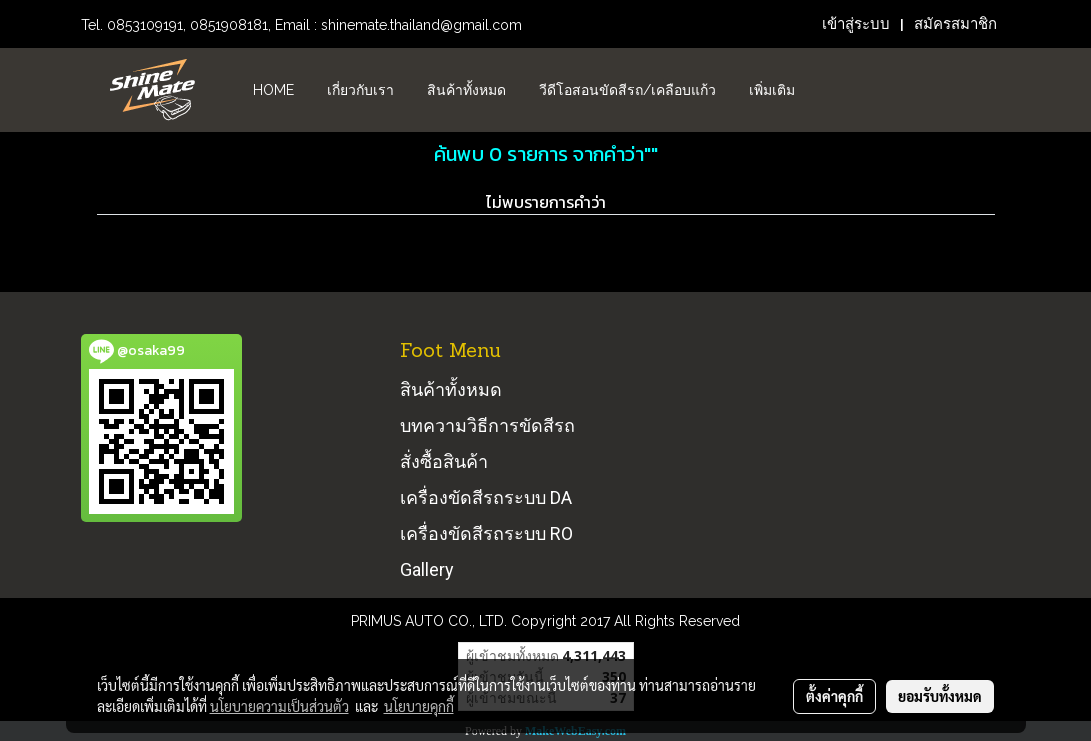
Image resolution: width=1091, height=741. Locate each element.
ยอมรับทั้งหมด (940, 696)
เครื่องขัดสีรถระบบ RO (486, 533)
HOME (273, 90)
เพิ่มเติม (772, 90)
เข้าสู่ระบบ (856, 24)
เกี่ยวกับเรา (360, 90)
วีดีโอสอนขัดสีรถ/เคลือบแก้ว (627, 90)
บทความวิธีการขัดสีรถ (487, 425)
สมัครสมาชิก (955, 24)
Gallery (427, 569)
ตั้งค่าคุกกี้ (834, 696)
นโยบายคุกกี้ (419, 706)
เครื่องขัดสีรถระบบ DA (486, 497)
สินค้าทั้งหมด (466, 90)
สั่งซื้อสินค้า (444, 461)
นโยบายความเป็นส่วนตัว (279, 706)
